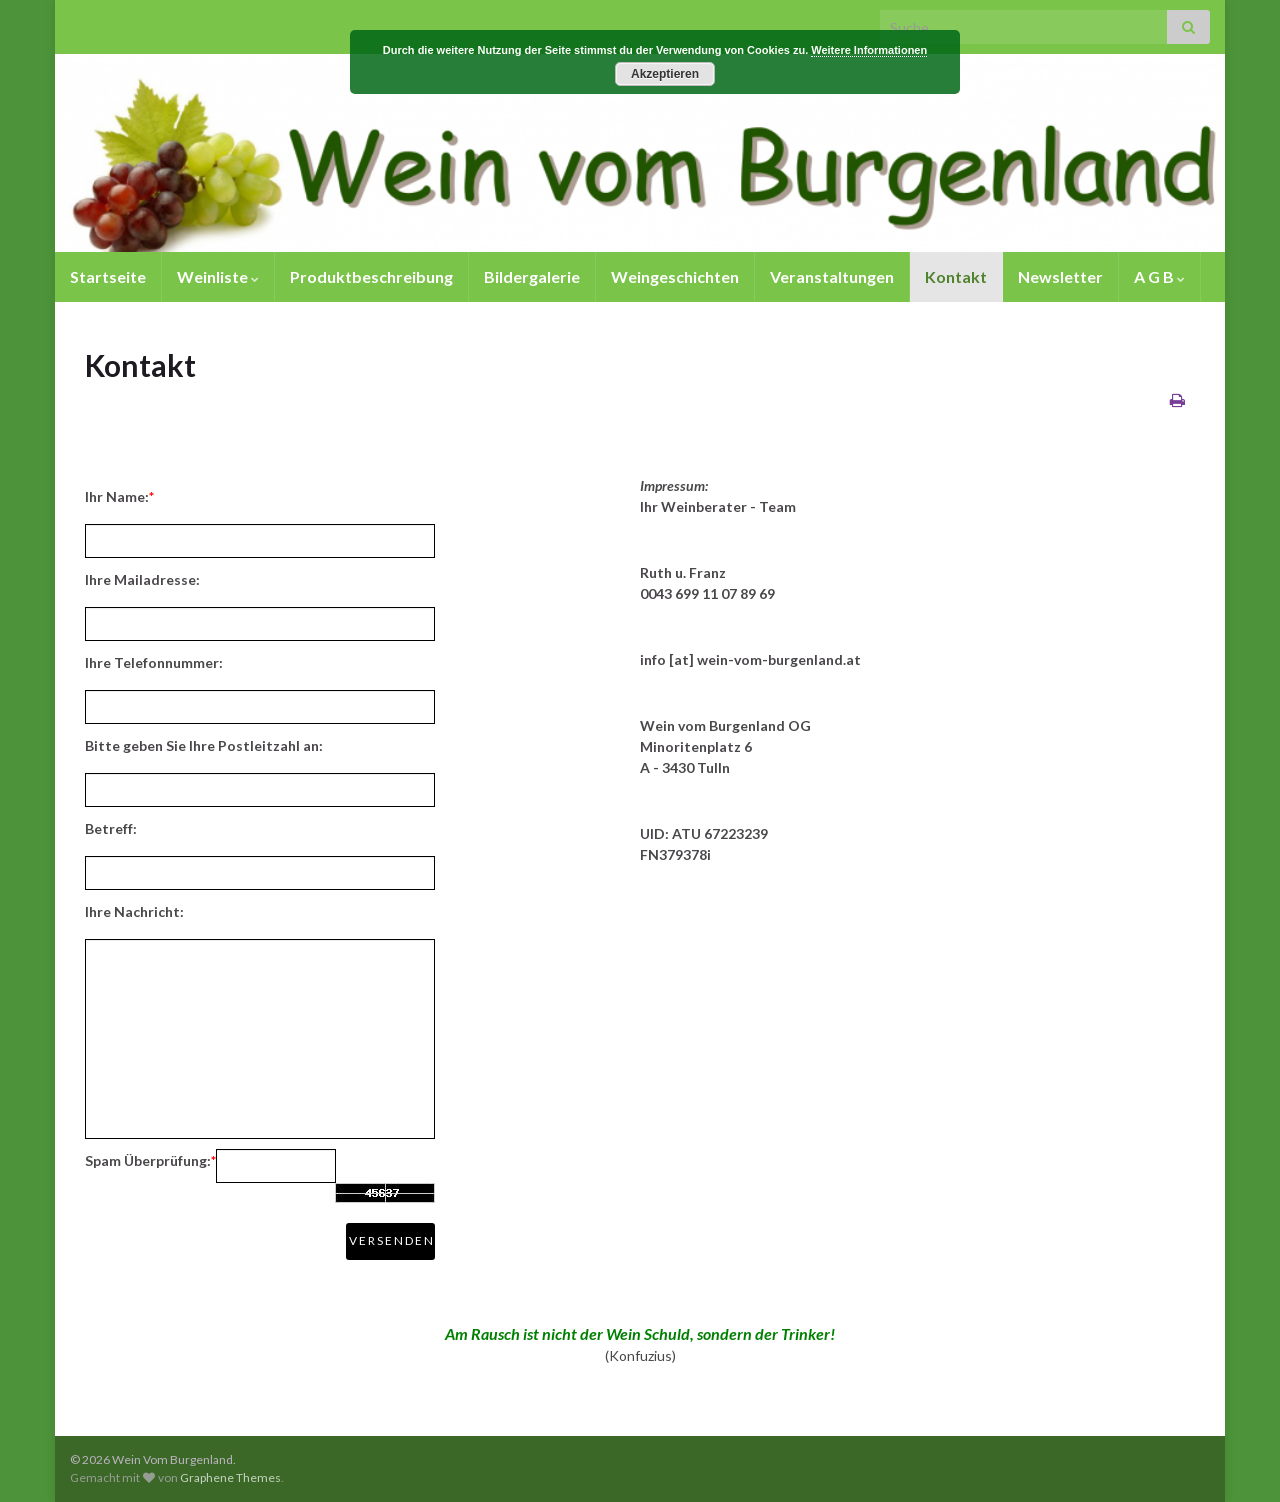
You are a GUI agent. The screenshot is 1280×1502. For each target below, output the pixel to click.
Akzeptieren (665, 74)
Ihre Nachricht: (134, 911)
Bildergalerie (532, 276)
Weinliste (218, 276)
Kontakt (956, 276)
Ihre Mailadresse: (142, 579)
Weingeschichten (675, 276)
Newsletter (1060, 276)
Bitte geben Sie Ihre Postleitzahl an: (204, 745)
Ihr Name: (119, 496)
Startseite (108, 276)
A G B (1159, 276)
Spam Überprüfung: (150, 1160)
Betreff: (111, 828)
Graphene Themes (230, 1477)
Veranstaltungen (832, 276)
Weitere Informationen (869, 50)
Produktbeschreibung (371, 276)
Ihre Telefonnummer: (154, 662)
